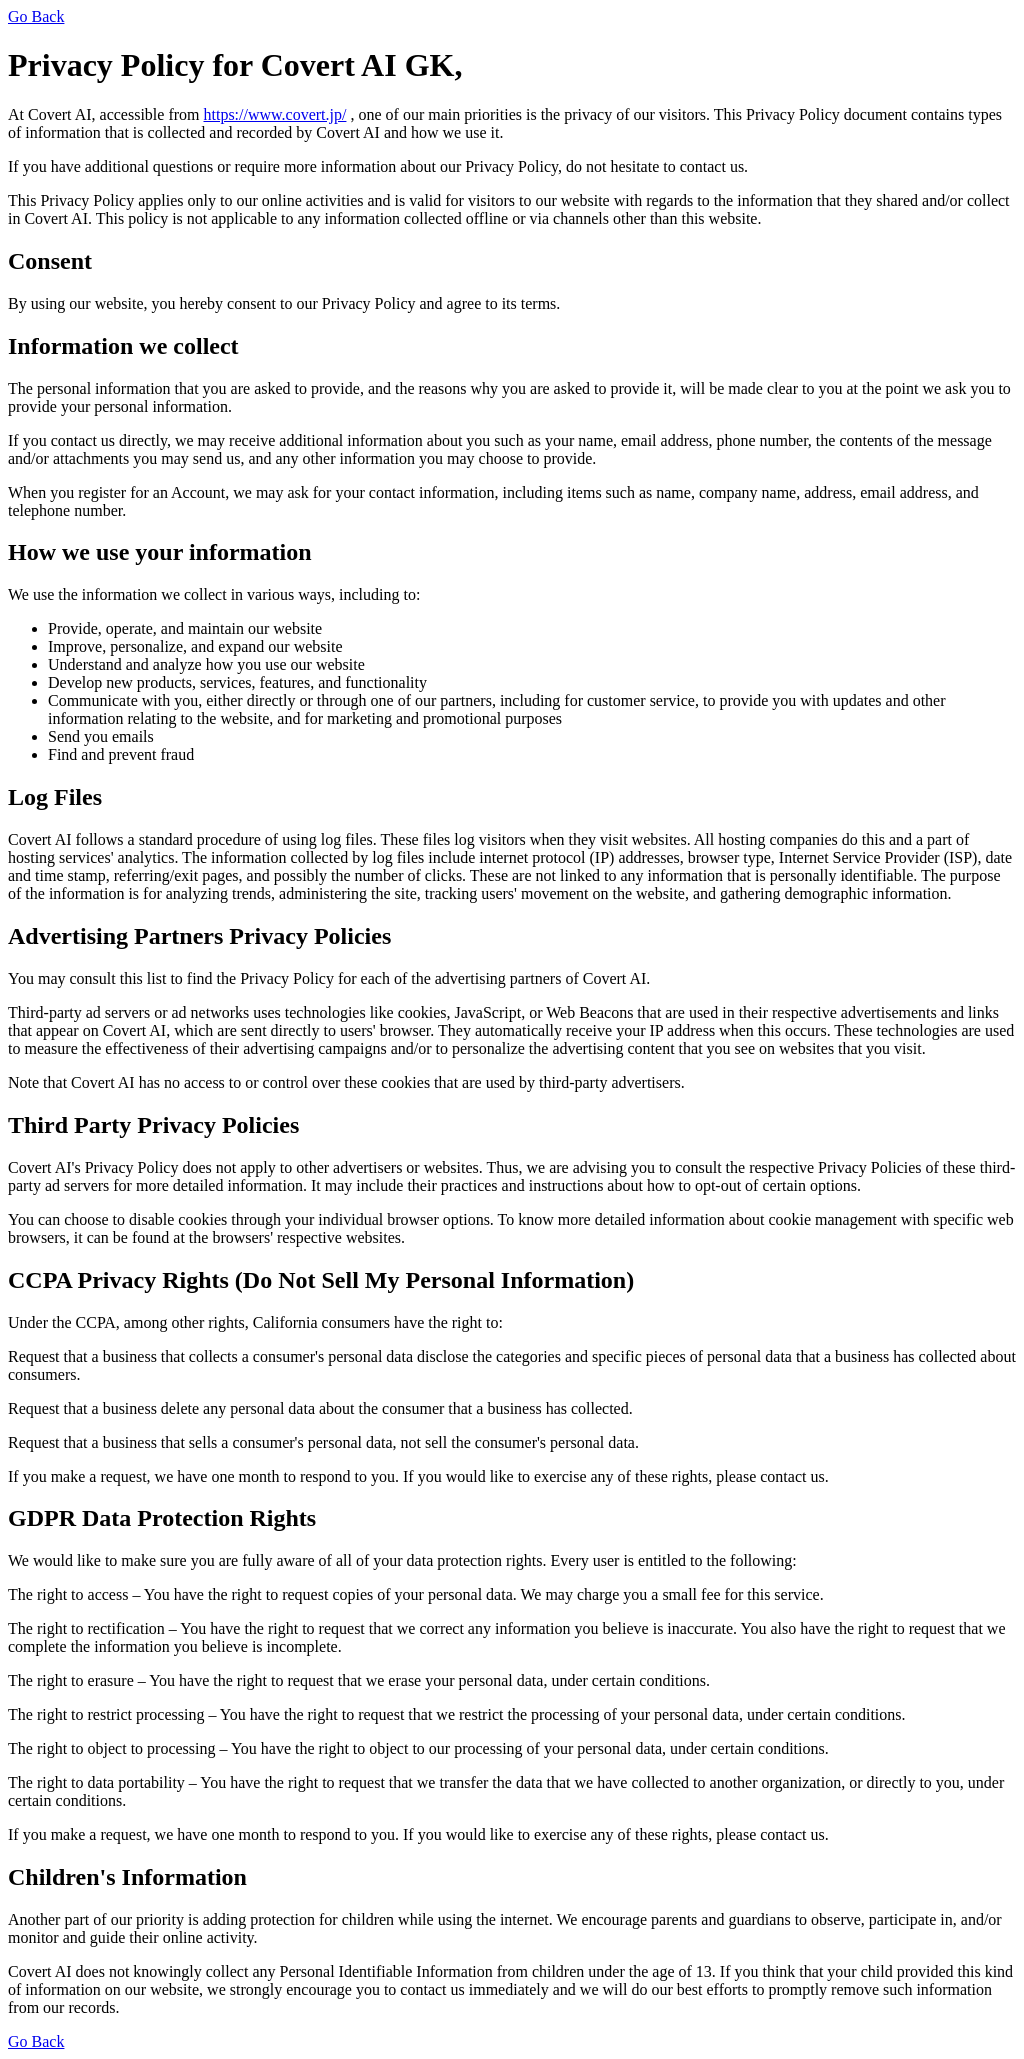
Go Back (36, 16)
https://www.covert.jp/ (275, 114)
